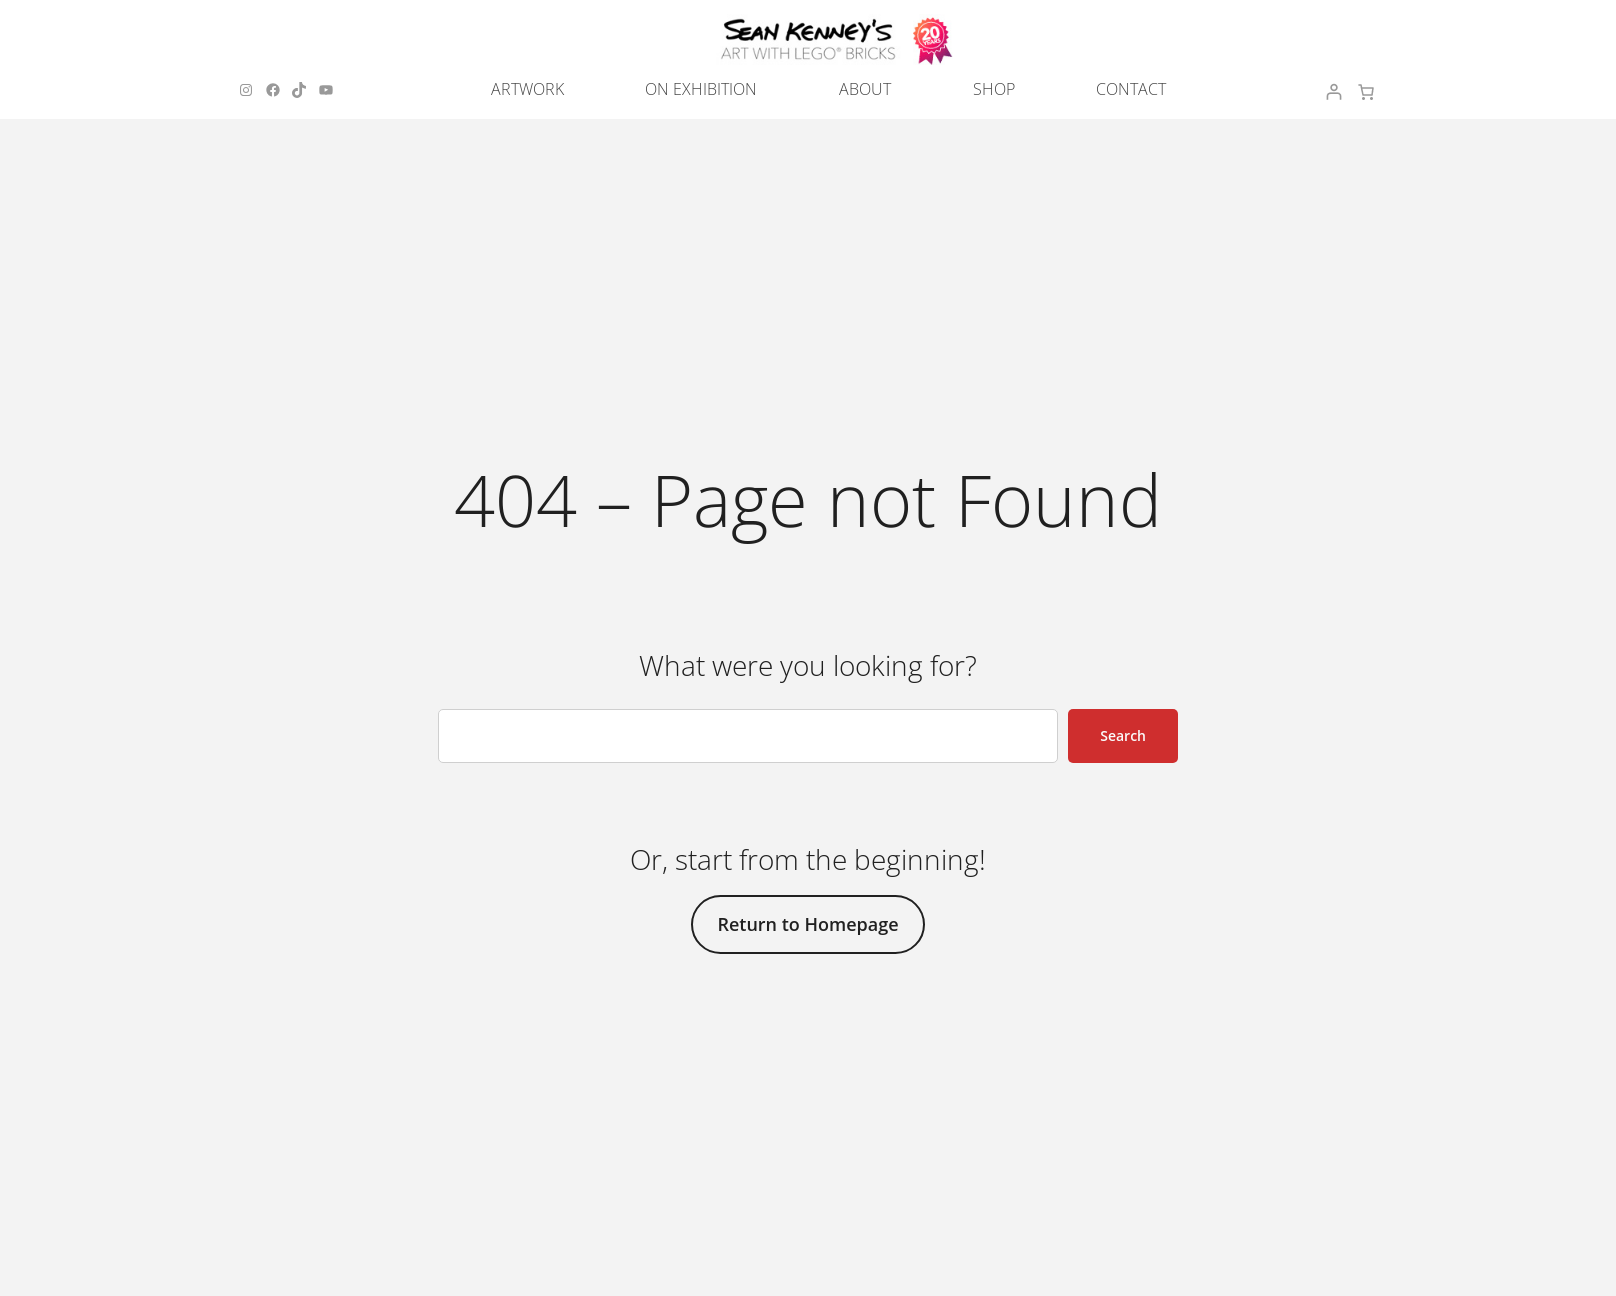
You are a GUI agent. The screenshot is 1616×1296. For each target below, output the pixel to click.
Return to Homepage (807, 924)
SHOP (994, 89)
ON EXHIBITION (701, 89)
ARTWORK (527, 89)
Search (1123, 735)
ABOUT (865, 89)
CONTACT (1131, 89)
